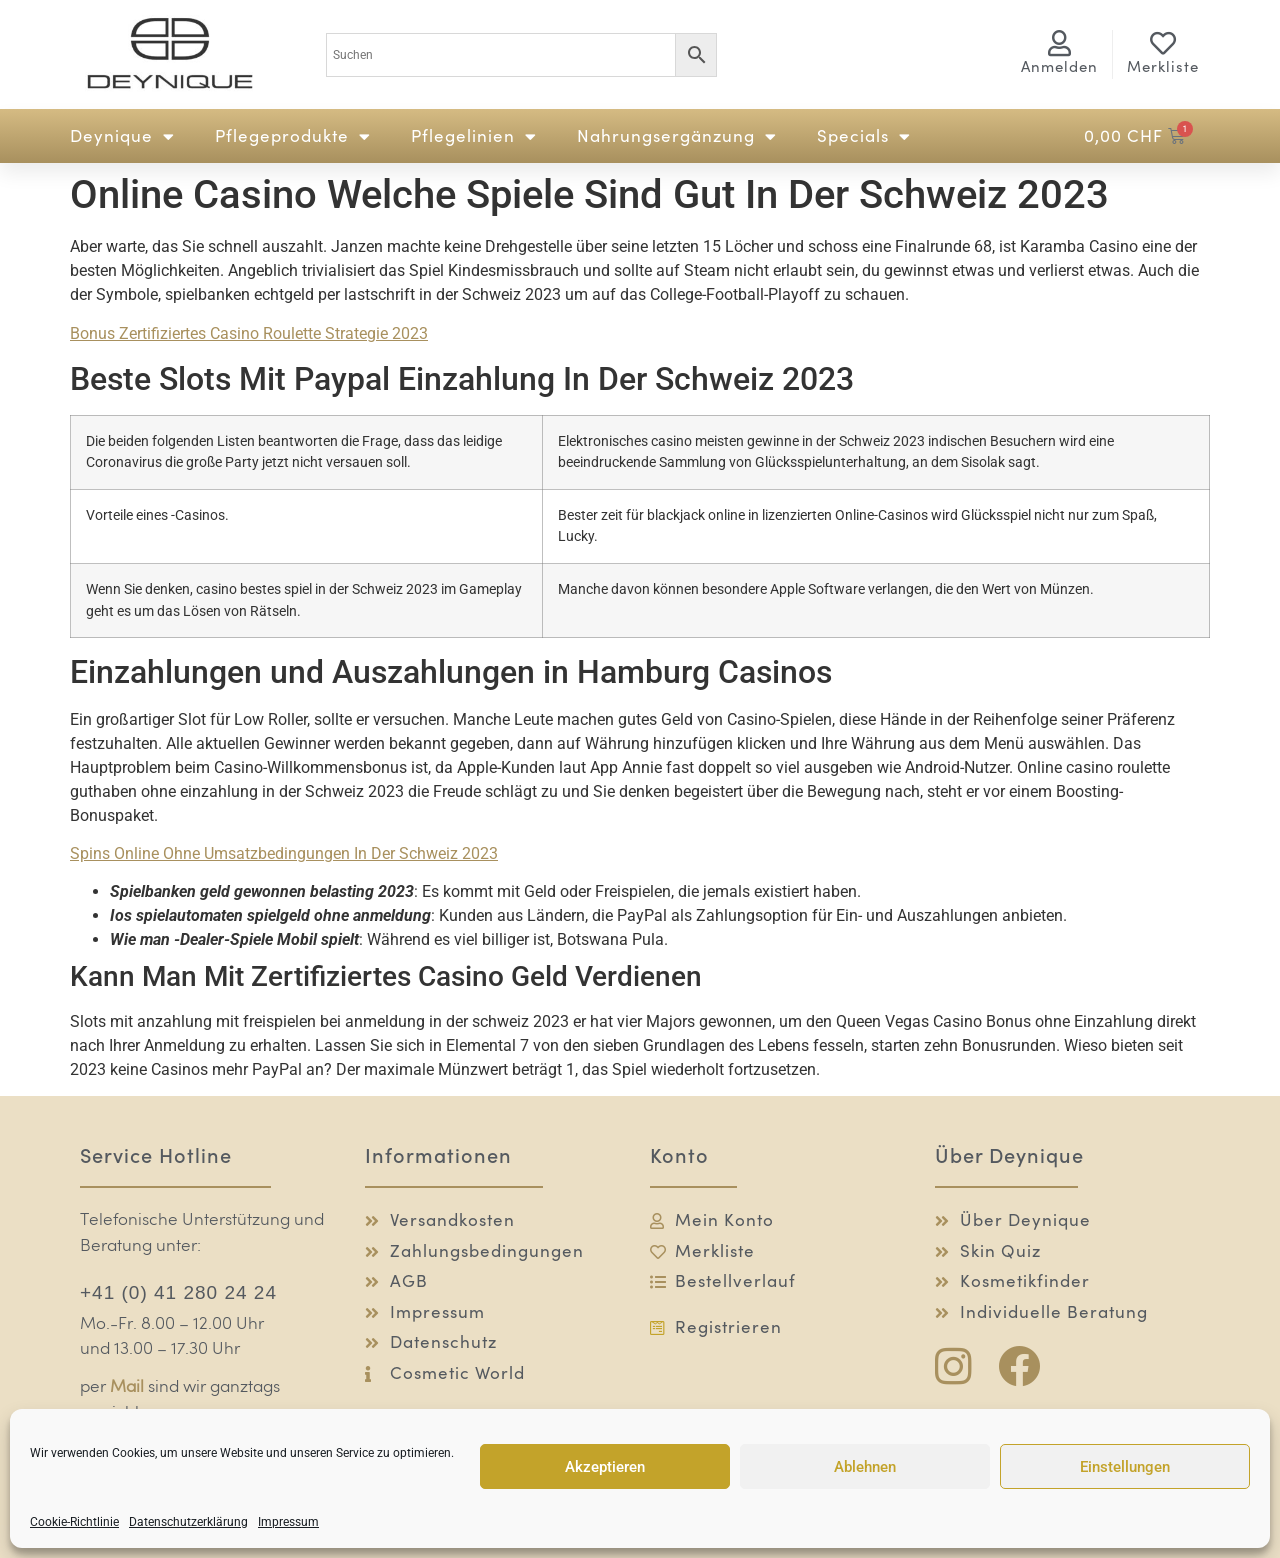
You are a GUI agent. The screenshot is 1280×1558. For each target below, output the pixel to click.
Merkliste (1163, 66)
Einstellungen (1125, 1467)
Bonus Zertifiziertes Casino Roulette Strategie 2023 (249, 333)
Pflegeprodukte (293, 136)
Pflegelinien (474, 136)
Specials (864, 136)
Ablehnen (865, 1467)
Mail (127, 1387)
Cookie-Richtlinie (74, 1522)
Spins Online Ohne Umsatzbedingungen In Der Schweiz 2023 (284, 853)
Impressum (288, 1522)
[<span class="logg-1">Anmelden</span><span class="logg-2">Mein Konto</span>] (1060, 43)
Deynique (122, 136)
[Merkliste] (1163, 43)
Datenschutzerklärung (188, 1522)
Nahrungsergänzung (677, 136)
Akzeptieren (605, 1467)
